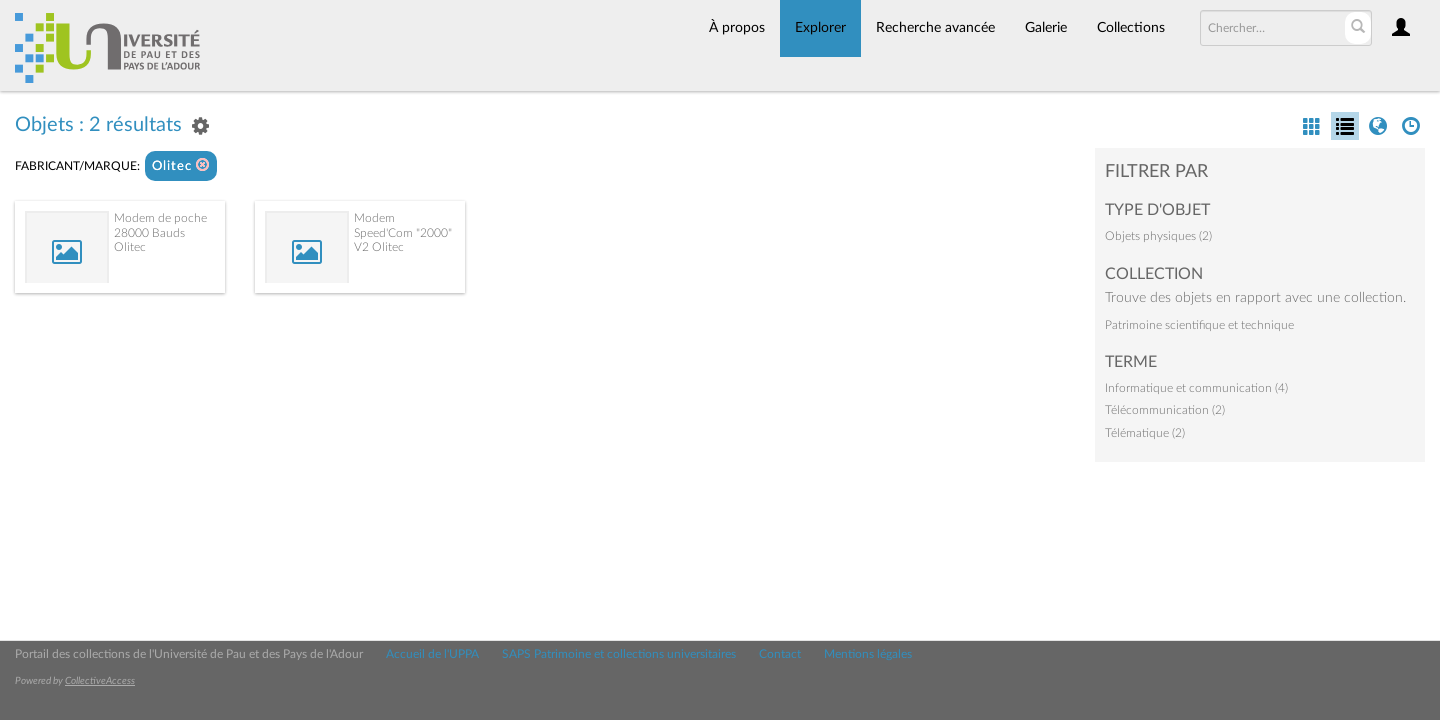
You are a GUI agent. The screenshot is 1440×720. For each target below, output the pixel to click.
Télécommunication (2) (1165, 410)
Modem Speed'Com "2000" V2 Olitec (403, 232)
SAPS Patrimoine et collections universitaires (619, 654)
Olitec (181, 165)
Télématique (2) (1145, 433)
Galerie (1046, 28)
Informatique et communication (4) (1196, 388)
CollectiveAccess (100, 681)
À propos (737, 28)
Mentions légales (868, 654)
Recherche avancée (935, 28)
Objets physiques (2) (1158, 236)
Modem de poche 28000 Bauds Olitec (160, 232)
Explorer (820, 28)
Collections (1131, 28)
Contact (780, 654)
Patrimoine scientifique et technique (1199, 325)
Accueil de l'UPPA (432, 654)
